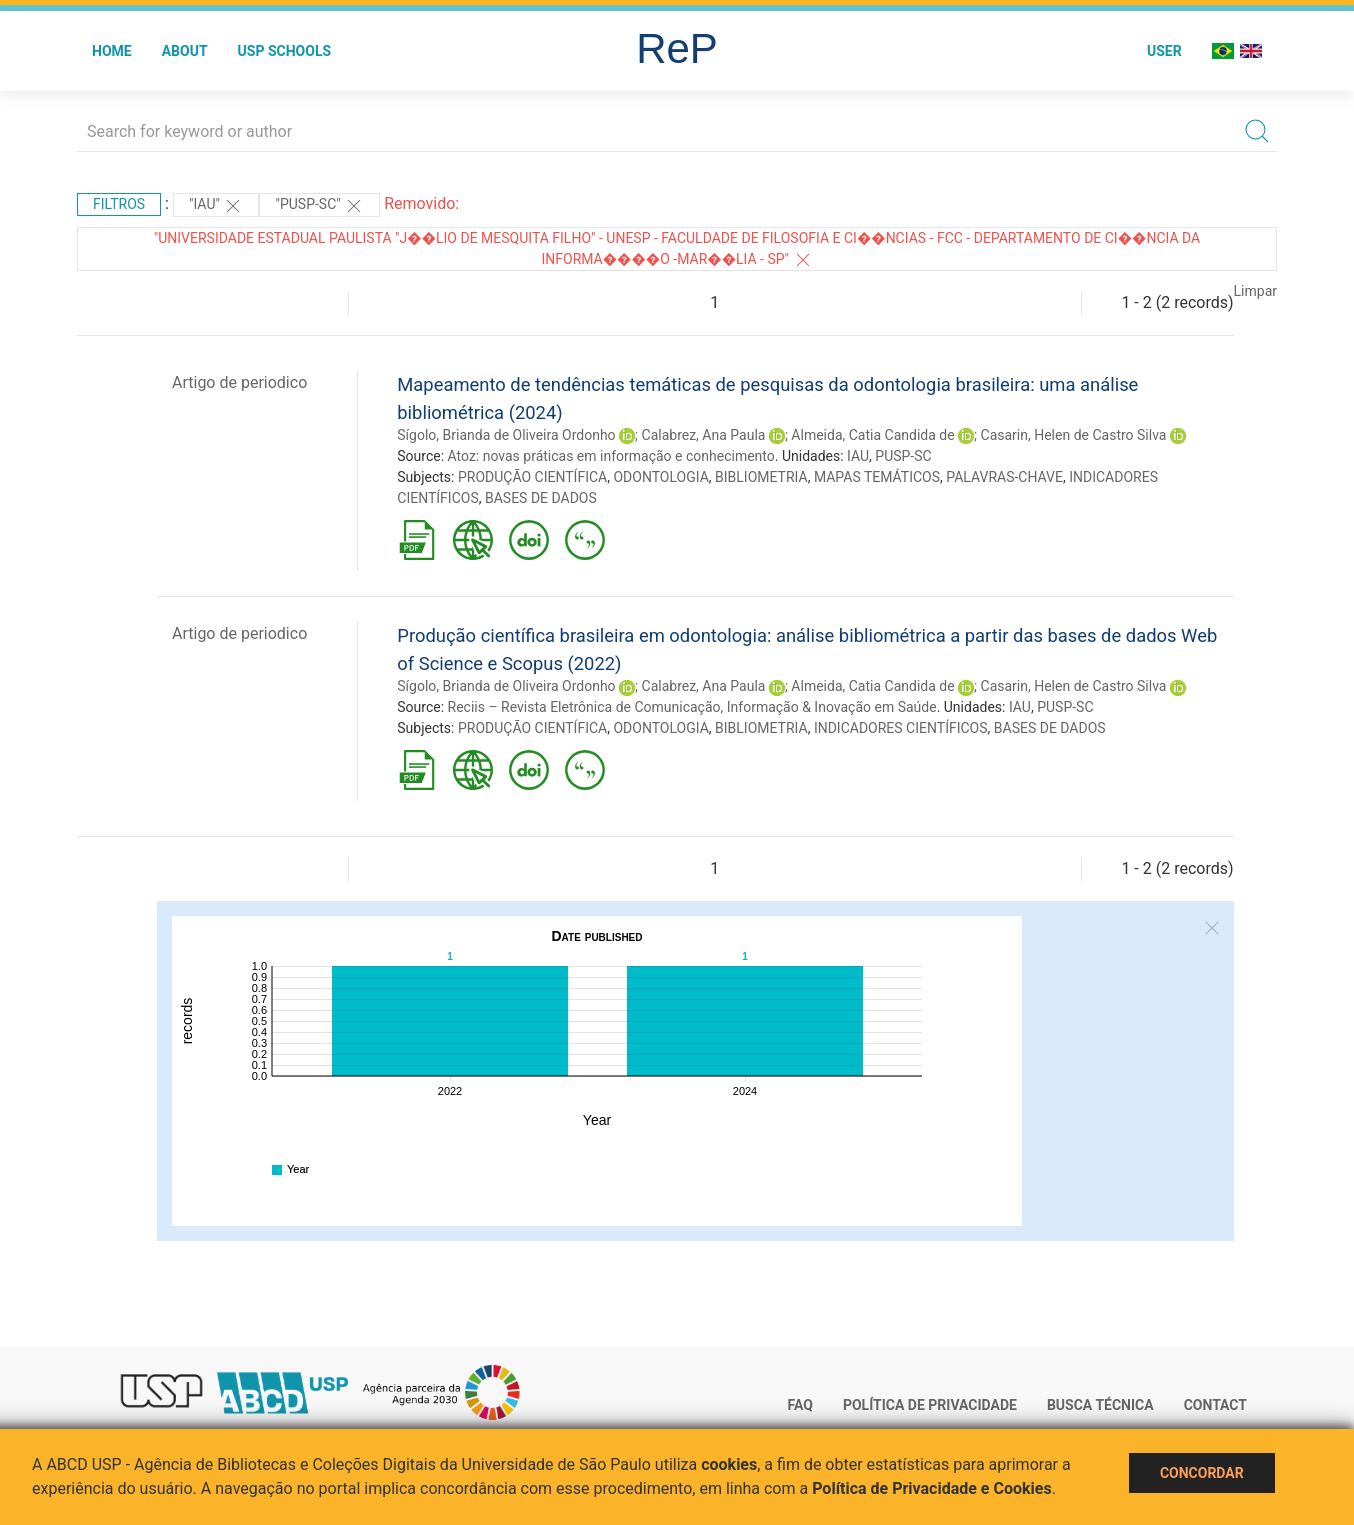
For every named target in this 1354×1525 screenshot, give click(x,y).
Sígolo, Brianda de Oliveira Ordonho (506, 435)
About (185, 51)
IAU (858, 456)
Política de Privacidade (930, 1405)
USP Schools (285, 51)
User (1164, 51)
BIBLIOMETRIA (761, 477)
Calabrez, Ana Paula (704, 435)
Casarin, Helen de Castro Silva (1074, 435)
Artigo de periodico (239, 382)
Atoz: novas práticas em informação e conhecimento (611, 456)
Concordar (1202, 1473)
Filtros (119, 204)
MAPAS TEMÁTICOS (877, 477)
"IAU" (216, 206)
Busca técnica (1100, 1405)
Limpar (1255, 291)
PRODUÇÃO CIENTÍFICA (532, 477)
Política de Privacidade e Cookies (932, 1488)
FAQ (800, 1405)
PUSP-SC (903, 456)
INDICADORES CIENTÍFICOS (901, 728)
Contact (1215, 1405)
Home (112, 51)
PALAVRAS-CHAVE (1004, 477)
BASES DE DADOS (541, 498)
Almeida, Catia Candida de (872, 435)
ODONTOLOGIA (660, 477)
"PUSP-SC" (319, 206)
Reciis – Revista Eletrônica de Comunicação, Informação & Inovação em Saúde (692, 707)
